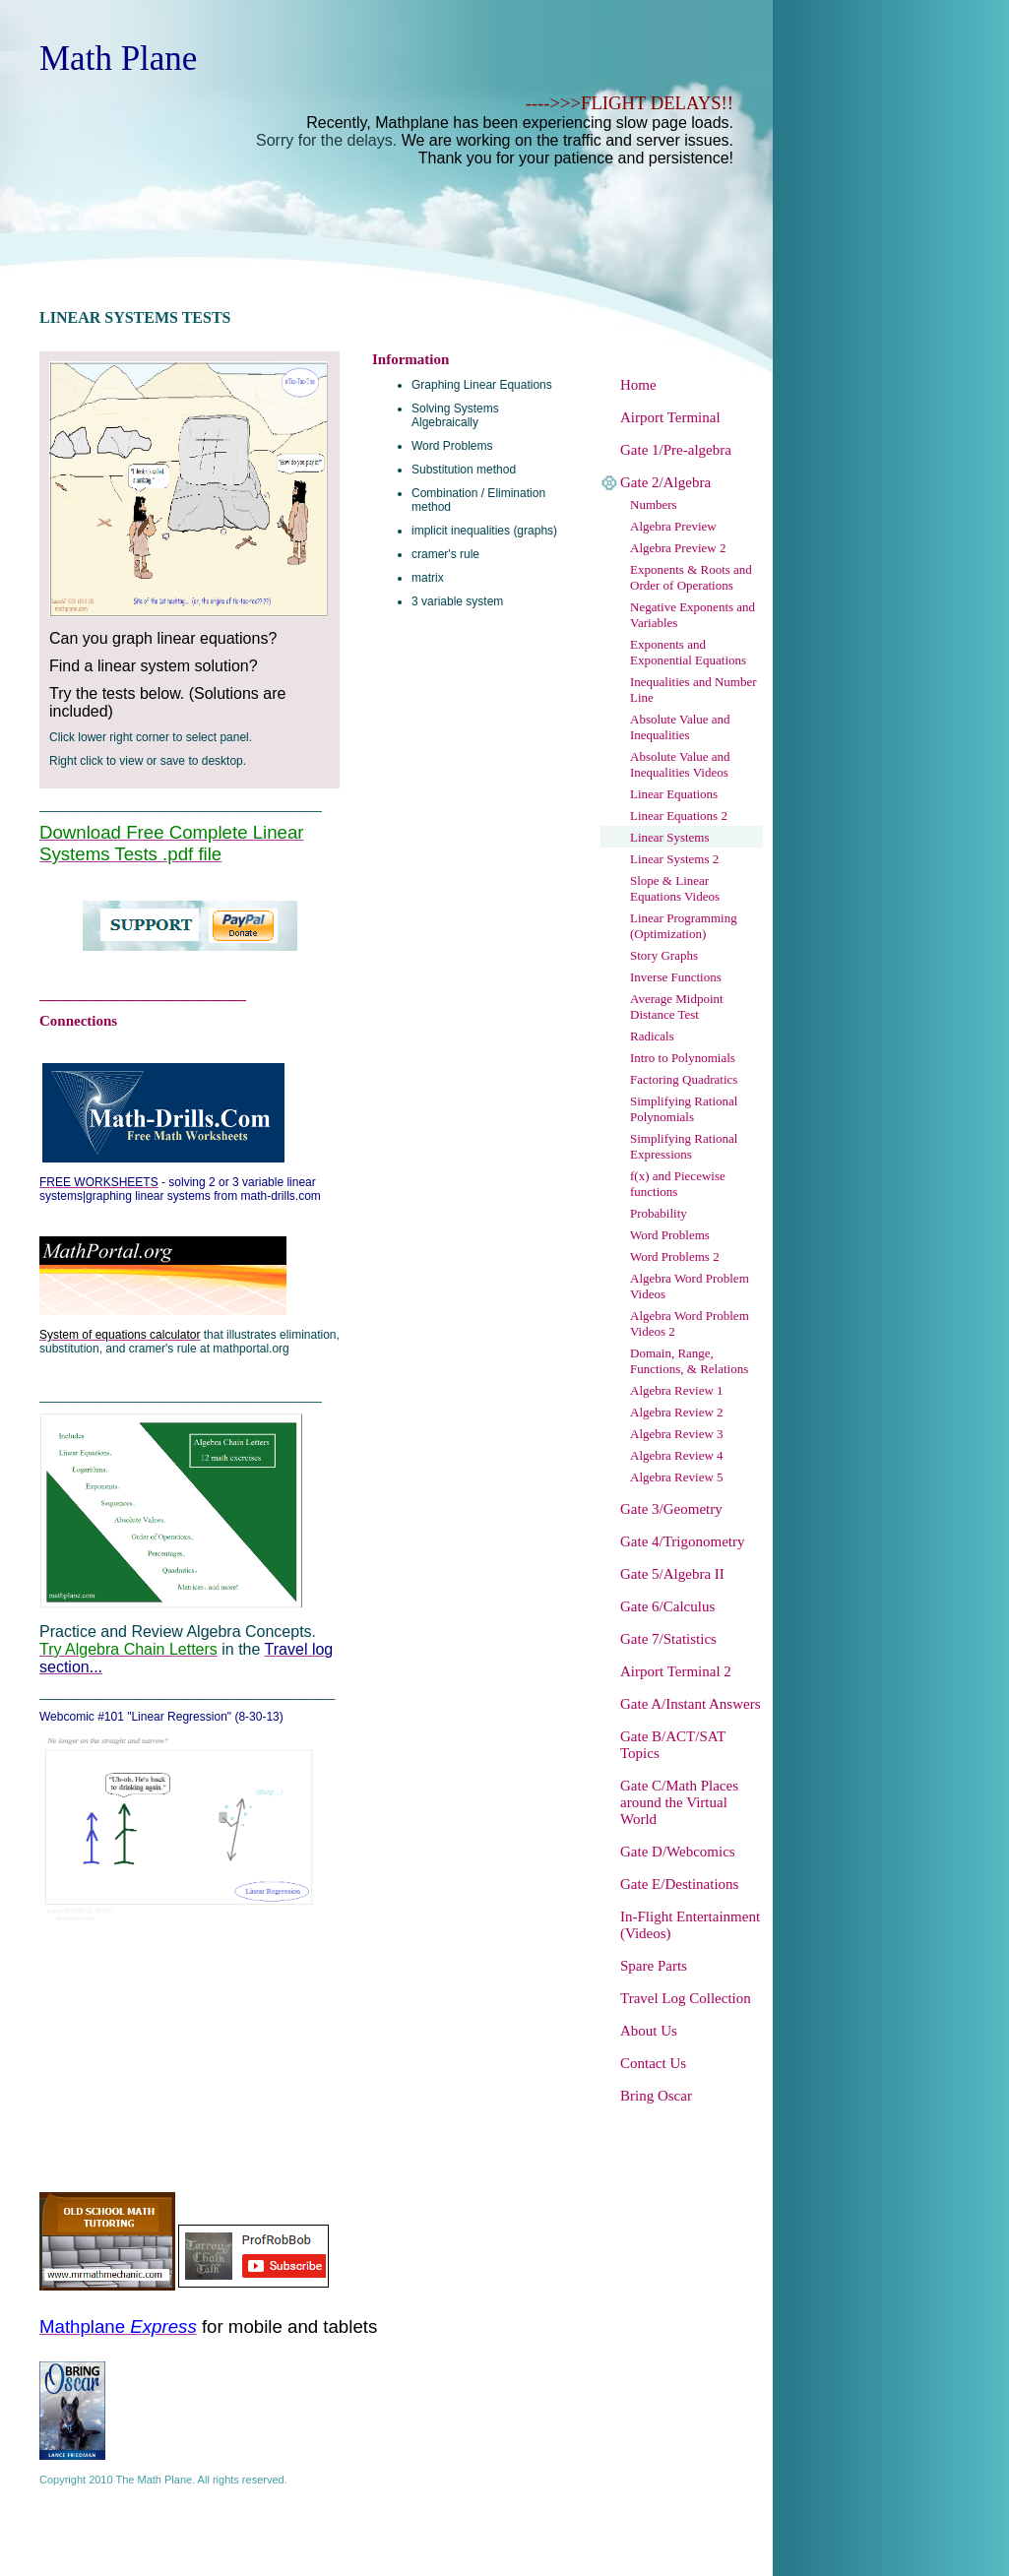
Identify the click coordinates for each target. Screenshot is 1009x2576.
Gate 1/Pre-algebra (675, 450)
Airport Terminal (670, 417)
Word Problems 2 (675, 1256)
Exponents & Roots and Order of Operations (691, 577)
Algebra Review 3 (677, 1433)
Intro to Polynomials (682, 1057)
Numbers (653, 504)
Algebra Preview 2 (677, 547)
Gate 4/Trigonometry (682, 1541)
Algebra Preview (673, 526)
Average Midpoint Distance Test (677, 1006)
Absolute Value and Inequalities (680, 727)
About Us (648, 2031)
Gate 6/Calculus (667, 1606)
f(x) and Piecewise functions (677, 1183)
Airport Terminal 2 (675, 1671)
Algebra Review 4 (677, 1455)
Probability (658, 1213)
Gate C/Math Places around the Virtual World (679, 1802)
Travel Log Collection (685, 1998)
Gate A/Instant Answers (690, 1704)
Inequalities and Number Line (693, 689)
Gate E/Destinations (679, 1884)
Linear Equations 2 (678, 815)
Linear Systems (670, 837)
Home (638, 385)
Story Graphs (664, 955)
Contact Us (653, 2063)
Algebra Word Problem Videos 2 (689, 1323)
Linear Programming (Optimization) (683, 926)
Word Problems (670, 1234)
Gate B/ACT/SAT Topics (672, 1744)
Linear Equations (674, 793)
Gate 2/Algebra (665, 482)
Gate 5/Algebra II (672, 1574)
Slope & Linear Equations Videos (675, 888)
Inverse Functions (676, 977)
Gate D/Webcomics (677, 1851)
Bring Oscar (656, 2096)
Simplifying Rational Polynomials (683, 1109)
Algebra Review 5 (677, 1477)
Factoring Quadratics (683, 1079)
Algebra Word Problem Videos (689, 1286)
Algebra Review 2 (677, 1412)
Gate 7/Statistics (668, 1639)
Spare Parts (653, 1966)
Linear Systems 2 (674, 858)
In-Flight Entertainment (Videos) (690, 1925)
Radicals (652, 1036)
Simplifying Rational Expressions (683, 1146)
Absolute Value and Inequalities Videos (680, 764)
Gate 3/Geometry (671, 1509)
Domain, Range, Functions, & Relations (689, 1361)
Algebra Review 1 (677, 1390)
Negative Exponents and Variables (692, 614)
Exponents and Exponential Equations (688, 652)
